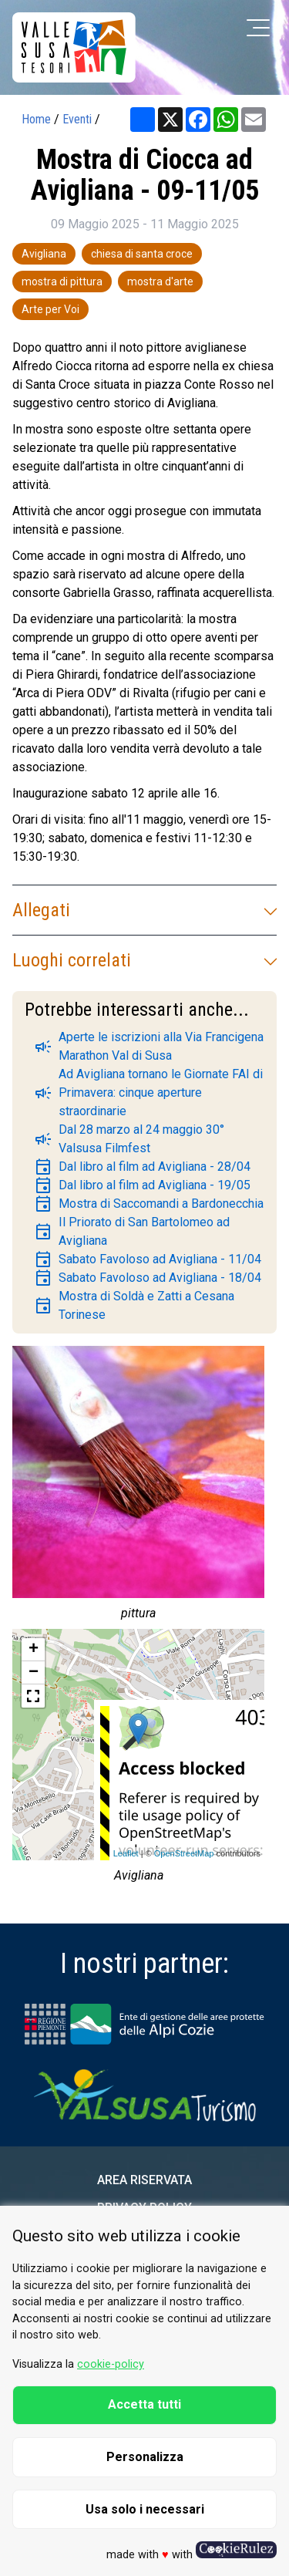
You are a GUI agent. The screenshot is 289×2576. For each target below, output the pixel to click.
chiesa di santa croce (142, 254)
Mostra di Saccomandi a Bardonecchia (149, 1204)
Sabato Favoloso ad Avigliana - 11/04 (147, 1259)
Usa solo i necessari (145, 2509)
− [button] (34, 1672)
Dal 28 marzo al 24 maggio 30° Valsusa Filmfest (129, 1138)
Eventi (77, 119)
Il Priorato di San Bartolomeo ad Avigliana (132, 1231)
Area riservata (144, 2180)
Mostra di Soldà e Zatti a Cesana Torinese (134, 1305)
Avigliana (44, 254)
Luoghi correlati (144, 960)
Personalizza (144, 2457)
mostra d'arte (160, 281)
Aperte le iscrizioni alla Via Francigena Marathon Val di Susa (149, 1046)
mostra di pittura (62, 281)
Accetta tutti (144, 2404)
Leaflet (126, 1853)
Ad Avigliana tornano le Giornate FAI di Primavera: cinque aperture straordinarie (148, 1092)
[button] (33, 1696)
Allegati (144, 910)
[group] (138, 1487)
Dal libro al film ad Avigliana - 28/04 (142, 1167)
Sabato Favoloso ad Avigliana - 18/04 (147, 1278)
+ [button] (34, 1649)
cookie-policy (110, 2364)
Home (36, 119)
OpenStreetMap (184, 1853)
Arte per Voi (50, 309)
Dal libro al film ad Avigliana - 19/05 (142, 1185)
